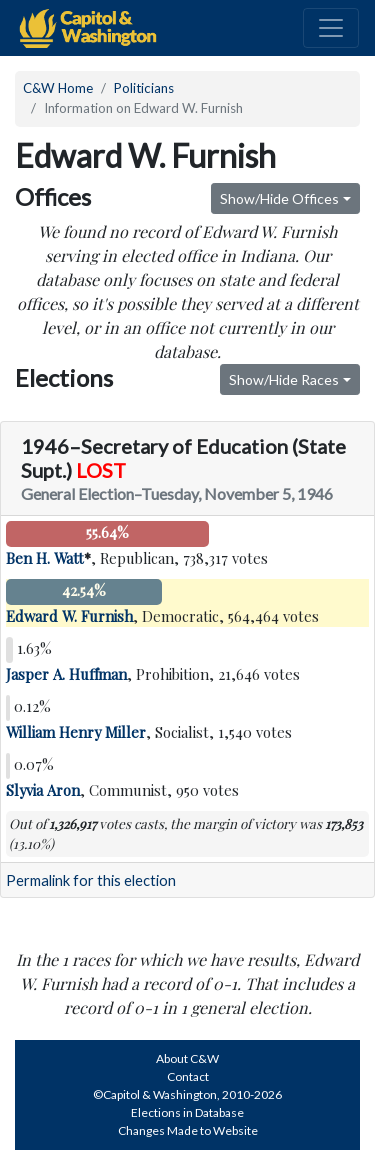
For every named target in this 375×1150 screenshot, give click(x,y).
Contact (188, 1076)
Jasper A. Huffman (66, 674)
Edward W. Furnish (69, 616)
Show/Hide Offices (279, 198)
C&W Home (58, 88)
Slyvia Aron (43, 790)
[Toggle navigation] (331, 28)
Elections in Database (187, 1112)
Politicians (144, 88)
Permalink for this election (91, 880)
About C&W (187, 1058)
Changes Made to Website (188, 1130)
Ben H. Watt (45, 558)
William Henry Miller (76, 732)
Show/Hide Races (284, 379)
